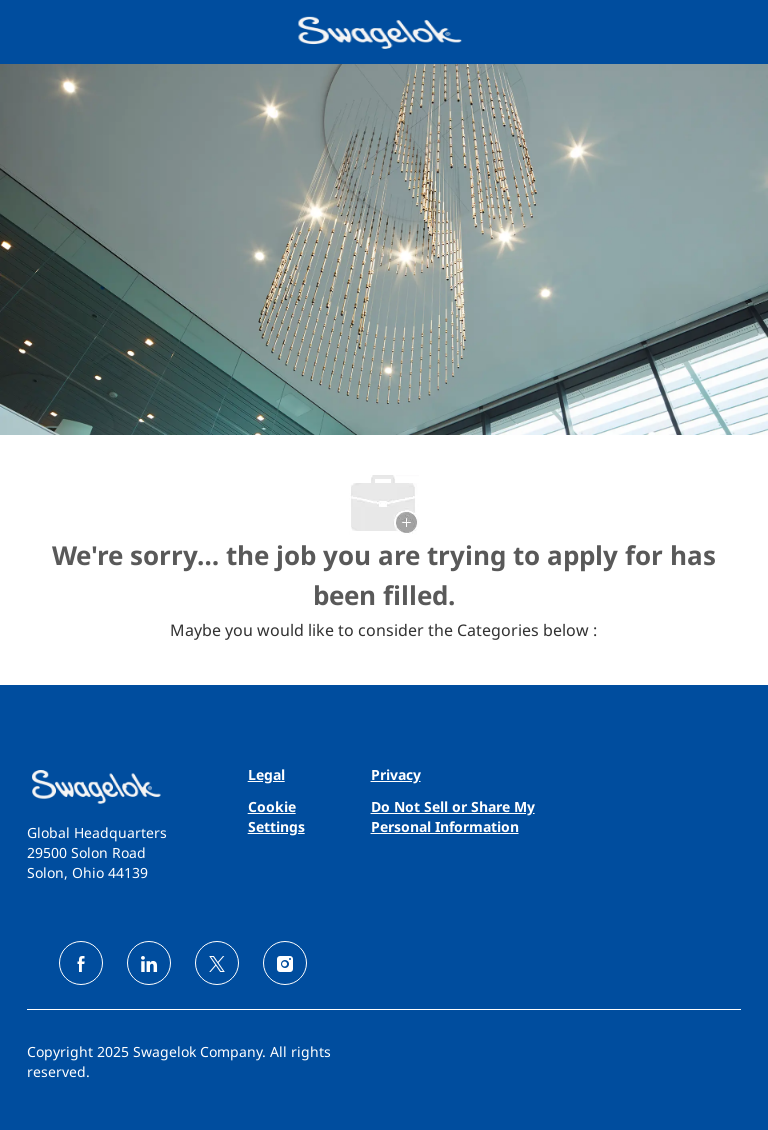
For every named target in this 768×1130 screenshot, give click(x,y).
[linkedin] (149, 963)
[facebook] (81, 963)
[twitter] (217, 963)
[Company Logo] (382, 30)
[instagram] (285, 963)
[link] (107, 786)
